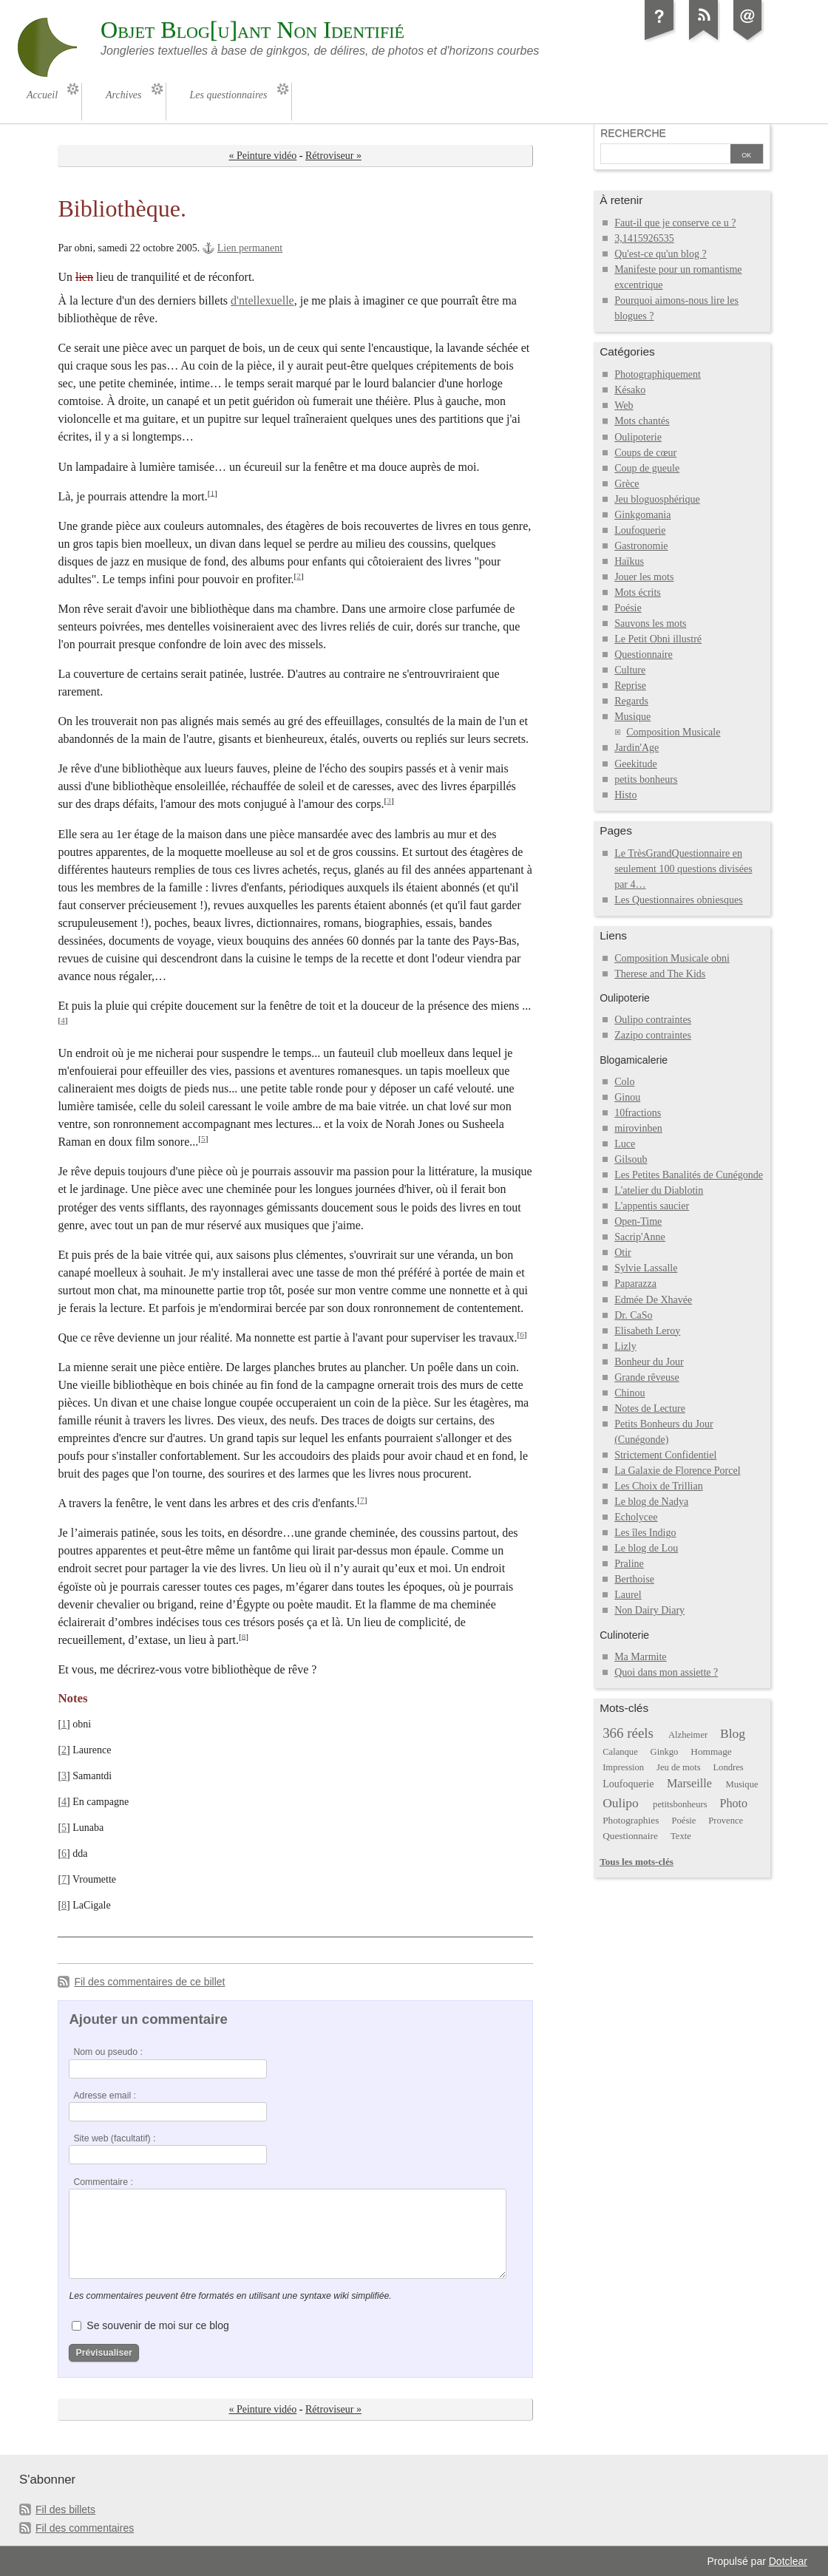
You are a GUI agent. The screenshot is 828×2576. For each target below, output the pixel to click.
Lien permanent (249, 248)
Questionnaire (643, 654)
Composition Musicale (673, 732)
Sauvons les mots (650, 623)
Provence (725, 1820)
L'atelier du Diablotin (658, 1190)
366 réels (628, 1733)
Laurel (628, 1594)
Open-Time (638, 1221)
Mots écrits (637, 592)
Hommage (710, 1751)
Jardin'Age (636, 747)
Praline (629, 1563)
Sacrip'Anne (639, 1237)
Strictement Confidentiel (665, 1455)
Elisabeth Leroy (647, 1330)
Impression (623, 1767)
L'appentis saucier (651, 1205)
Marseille (689, 1783)
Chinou (629, 1393)
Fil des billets (65, 2509)
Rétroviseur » (333, 155)
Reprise (630, 685)
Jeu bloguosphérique (657, 499)
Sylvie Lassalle (645, 1268)
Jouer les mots (643, 576)
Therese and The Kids (659, 973)
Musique (632, 716)
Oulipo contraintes (652, 1019)
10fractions (637, 1112)
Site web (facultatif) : (114, 2138)
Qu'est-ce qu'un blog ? (660, 253)
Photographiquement (657, 374)
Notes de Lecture (649, 1408)
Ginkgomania (642, 514)
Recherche (633, 133)
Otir (622, 1252)
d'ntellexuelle (262, 300)
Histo (625, 795)
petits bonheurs (645, 779)
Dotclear (788, 2561)
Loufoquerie (639, 530)
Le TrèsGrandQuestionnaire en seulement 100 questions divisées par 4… (683, 869)
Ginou (627, 1097)
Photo (733, 1803)
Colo (624, 1081)
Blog (732, 1733)
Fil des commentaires (84, 2528)
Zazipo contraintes (652, 1035)
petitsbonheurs (680, 1804)
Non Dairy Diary (649, 1610)
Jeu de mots (678, 1767)
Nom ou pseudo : (107, 2052)
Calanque (620, 1752)
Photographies (631, 1820)
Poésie (628, 608)
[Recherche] (665, 155)
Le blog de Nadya (651, 1501)
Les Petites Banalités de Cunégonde (688, 1174)
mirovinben (638, 1128)
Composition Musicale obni (672, 958)
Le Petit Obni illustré (658, 639)
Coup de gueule (646, 468)
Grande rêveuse (646, 1377)
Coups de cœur (645, 452)
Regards (631, 701)
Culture (629, 670)
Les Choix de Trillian (658, 1486)
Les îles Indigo (645, 1532)
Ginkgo (665, 1752)
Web (623, 405)
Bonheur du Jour (648, 1361)
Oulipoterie (638, 437)
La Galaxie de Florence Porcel (677, 1470)
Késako (629, 389)
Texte (681, 1836)
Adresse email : (104, 2095)
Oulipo (621, 1802)
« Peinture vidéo (262, 155)
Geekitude (635, 763)
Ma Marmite (640, 1656)
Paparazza (635, 1283)
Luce (624, 1143)
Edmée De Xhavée (653, 1299)
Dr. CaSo (633, 1315)
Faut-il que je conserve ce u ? (675, 222)
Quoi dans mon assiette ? (666, 1672)
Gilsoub (630, 1159)
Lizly (625, 1346)
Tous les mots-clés (636, 1861)
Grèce (626, 483)
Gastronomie (641, 545)
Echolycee (635, 1517)
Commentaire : (102, 2182)
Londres (728, 1767)
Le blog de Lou (646, 1548)
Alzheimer (687, 1735)
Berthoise (634, 1579)
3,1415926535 (644, 238)
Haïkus (629, 561)
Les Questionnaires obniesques (678, 899)
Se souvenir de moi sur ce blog (157, 2325)
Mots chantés (641, 420)
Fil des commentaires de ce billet (149, 1982)
